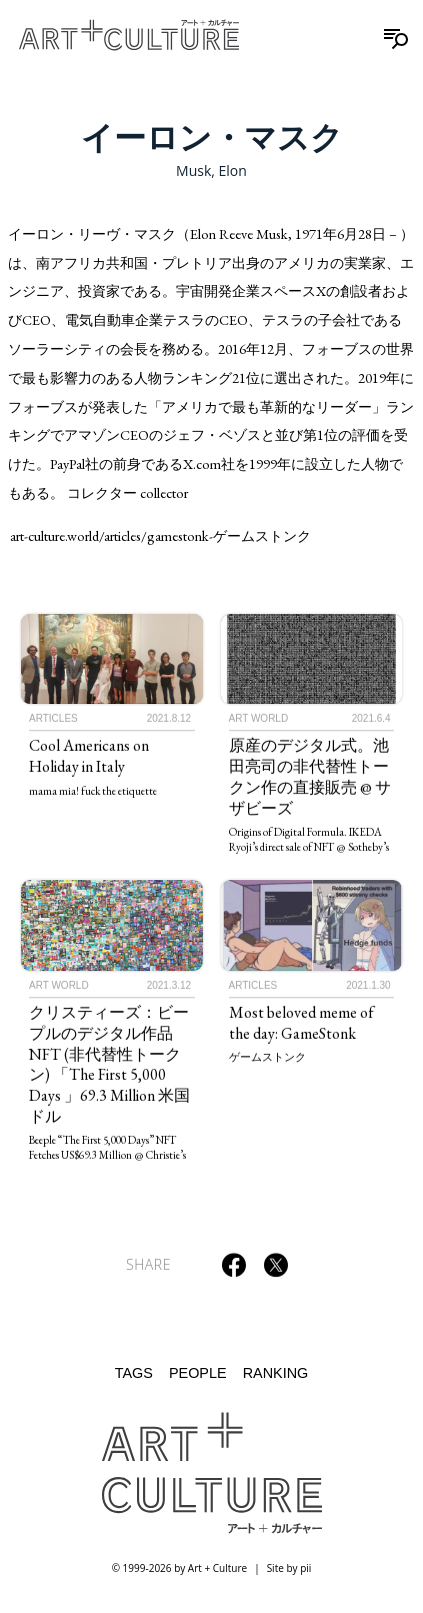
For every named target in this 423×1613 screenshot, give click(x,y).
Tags (134, 1373)
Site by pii (289, 1568)
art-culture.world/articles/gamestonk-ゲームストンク (160, 535)
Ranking (276, 1373)
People (198, 1373)
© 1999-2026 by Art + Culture (179, 1568)
